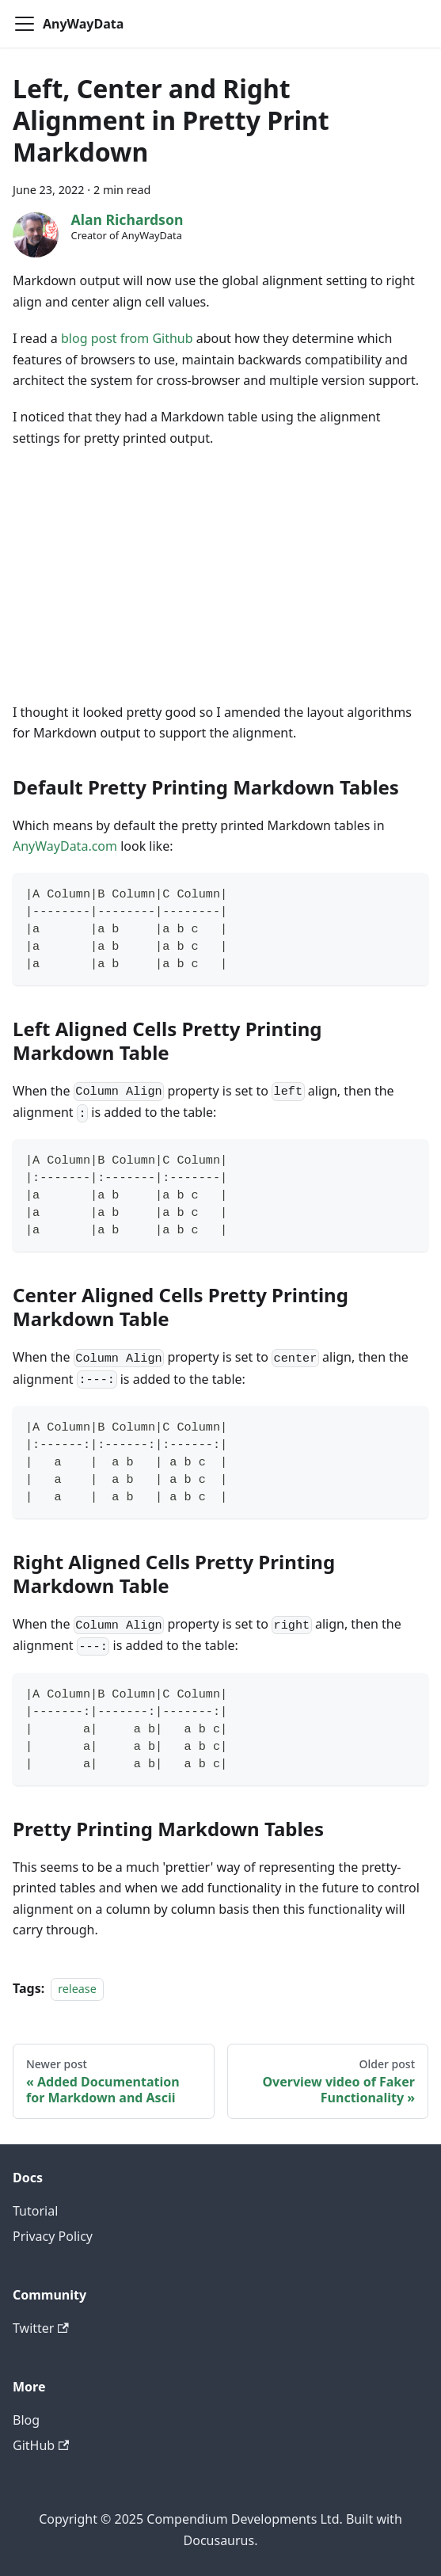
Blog (26, 2420)
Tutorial (35, 2211)
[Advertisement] (220, 575)
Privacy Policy (53, 2236)
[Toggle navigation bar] (24, 24)
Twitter (41, 2328)
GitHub (41, 2445)
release (77, 1988)
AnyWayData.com (65, 846)
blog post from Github (127, 338)
